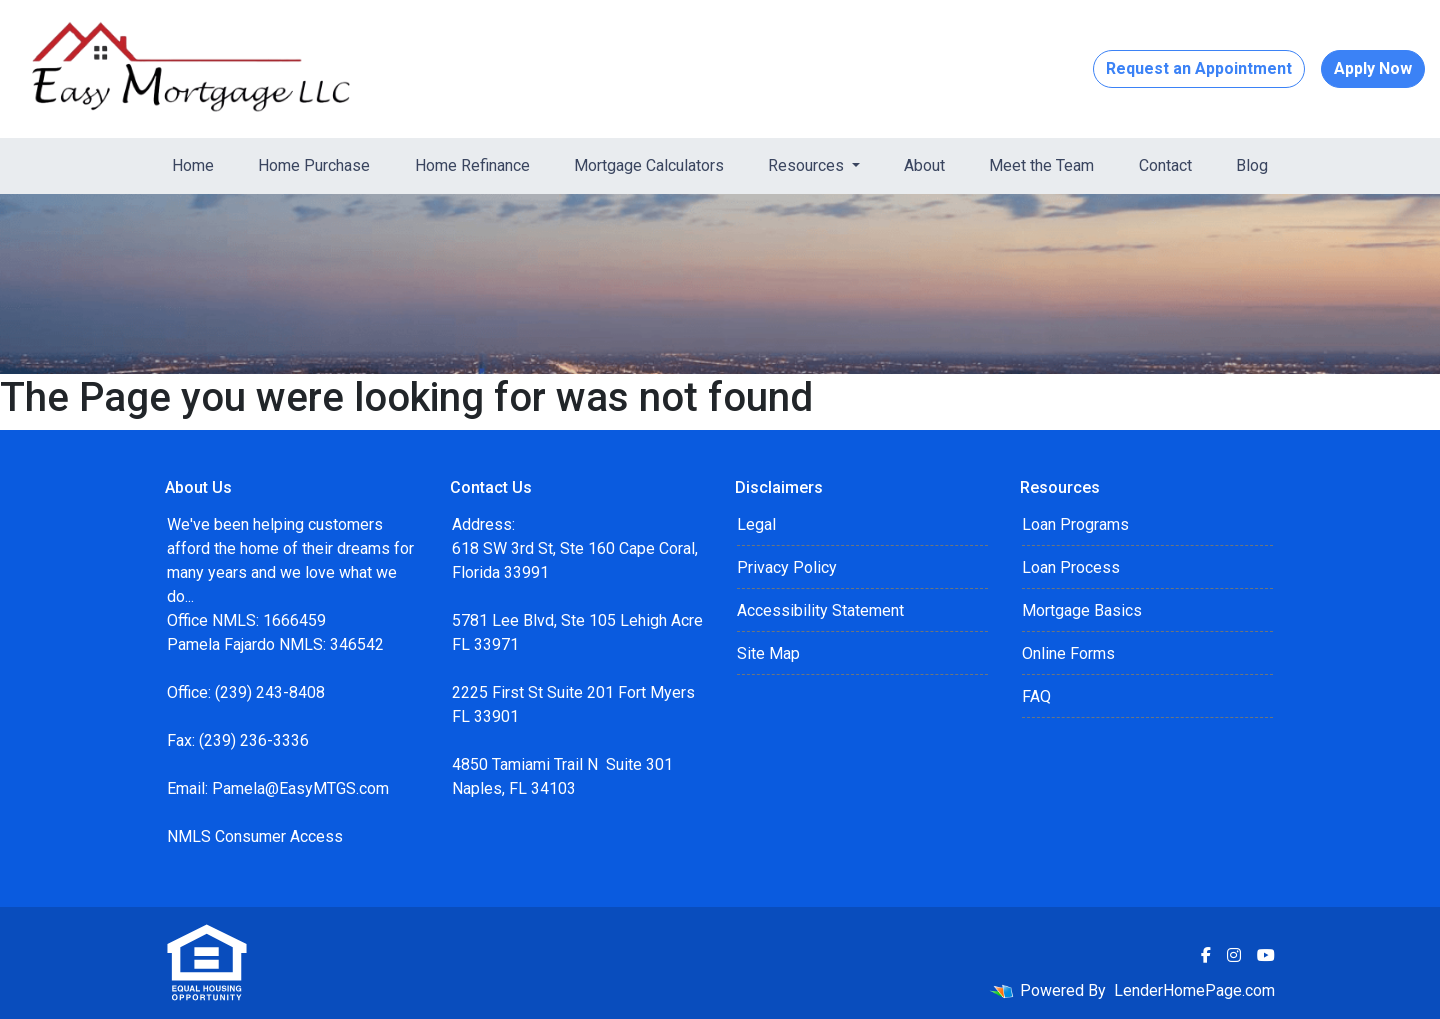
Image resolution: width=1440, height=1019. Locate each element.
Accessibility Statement (820, 610)
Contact (1165, 165)
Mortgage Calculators (649, 165)
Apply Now (1373, 68)
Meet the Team (1041, 165)
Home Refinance (472, 165)
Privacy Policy (787, 567)
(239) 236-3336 (254, 740)
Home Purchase (314, 165)
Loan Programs (1075, 524)
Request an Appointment (1199, 68)
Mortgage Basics (1082, 610)
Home (193, 165)
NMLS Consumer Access (255, 836)
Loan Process (1071, 567)
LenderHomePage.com (1194, 990)
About (924, 165)
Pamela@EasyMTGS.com (300, 788)
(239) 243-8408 (270, 692)
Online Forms (1068, 653)
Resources (808, 165)
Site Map (768, 653)
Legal (756, 524)
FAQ (1036, 696)
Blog (1252, 165)
